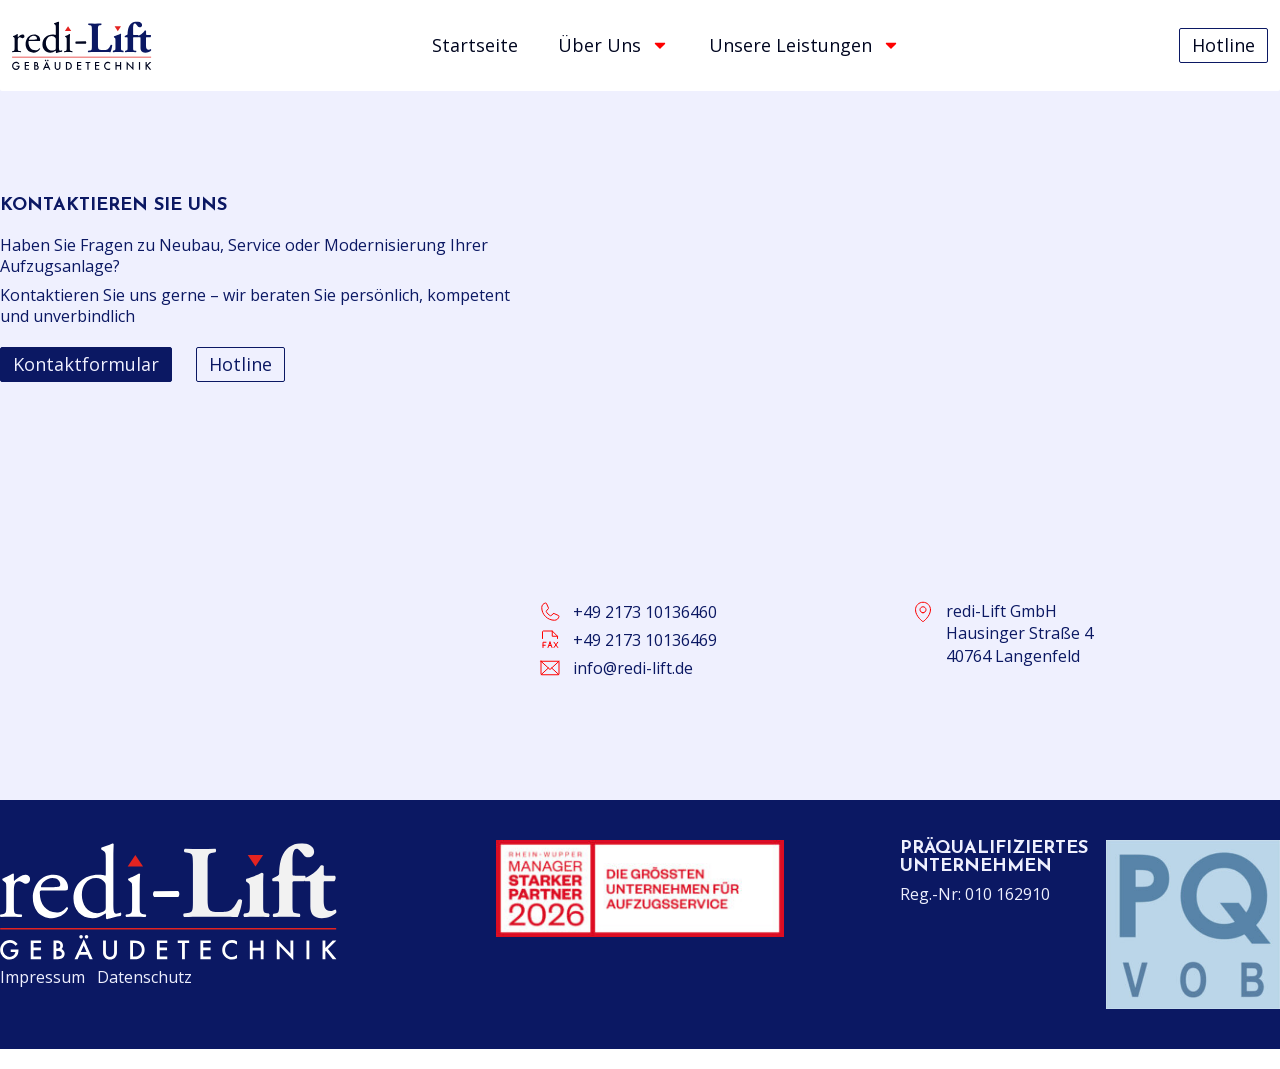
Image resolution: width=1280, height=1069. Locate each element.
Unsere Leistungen (804, 45)
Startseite (475, 45)
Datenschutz (144, 977)
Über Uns (613, 45)
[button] (86, 365)
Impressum (42, 977)
